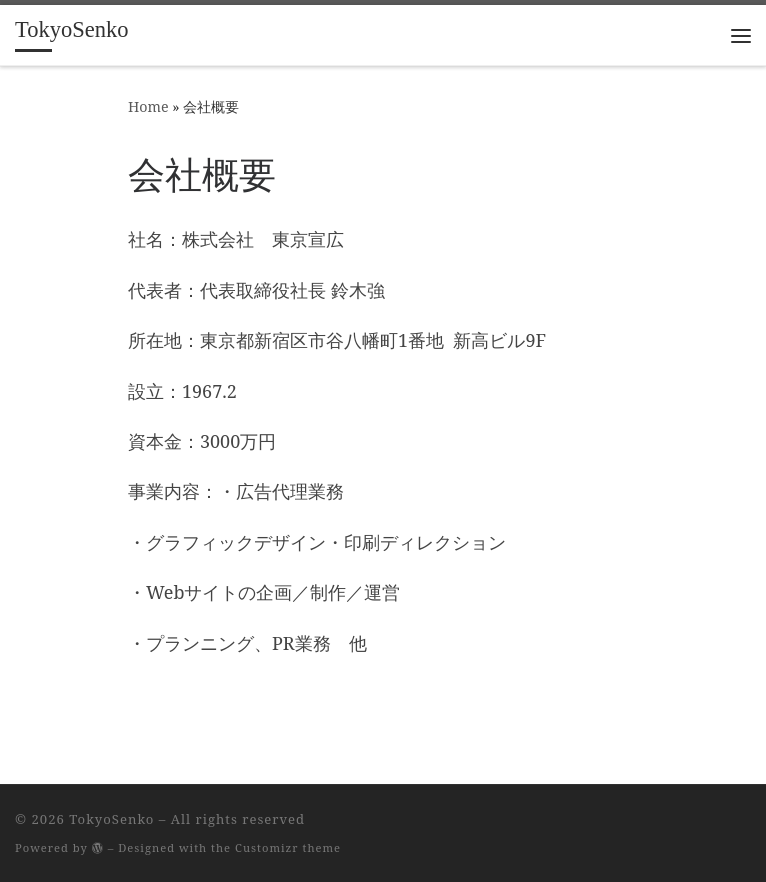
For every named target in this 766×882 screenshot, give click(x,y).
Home (148, 106)
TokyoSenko (111, 819)
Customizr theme (288, 847)
